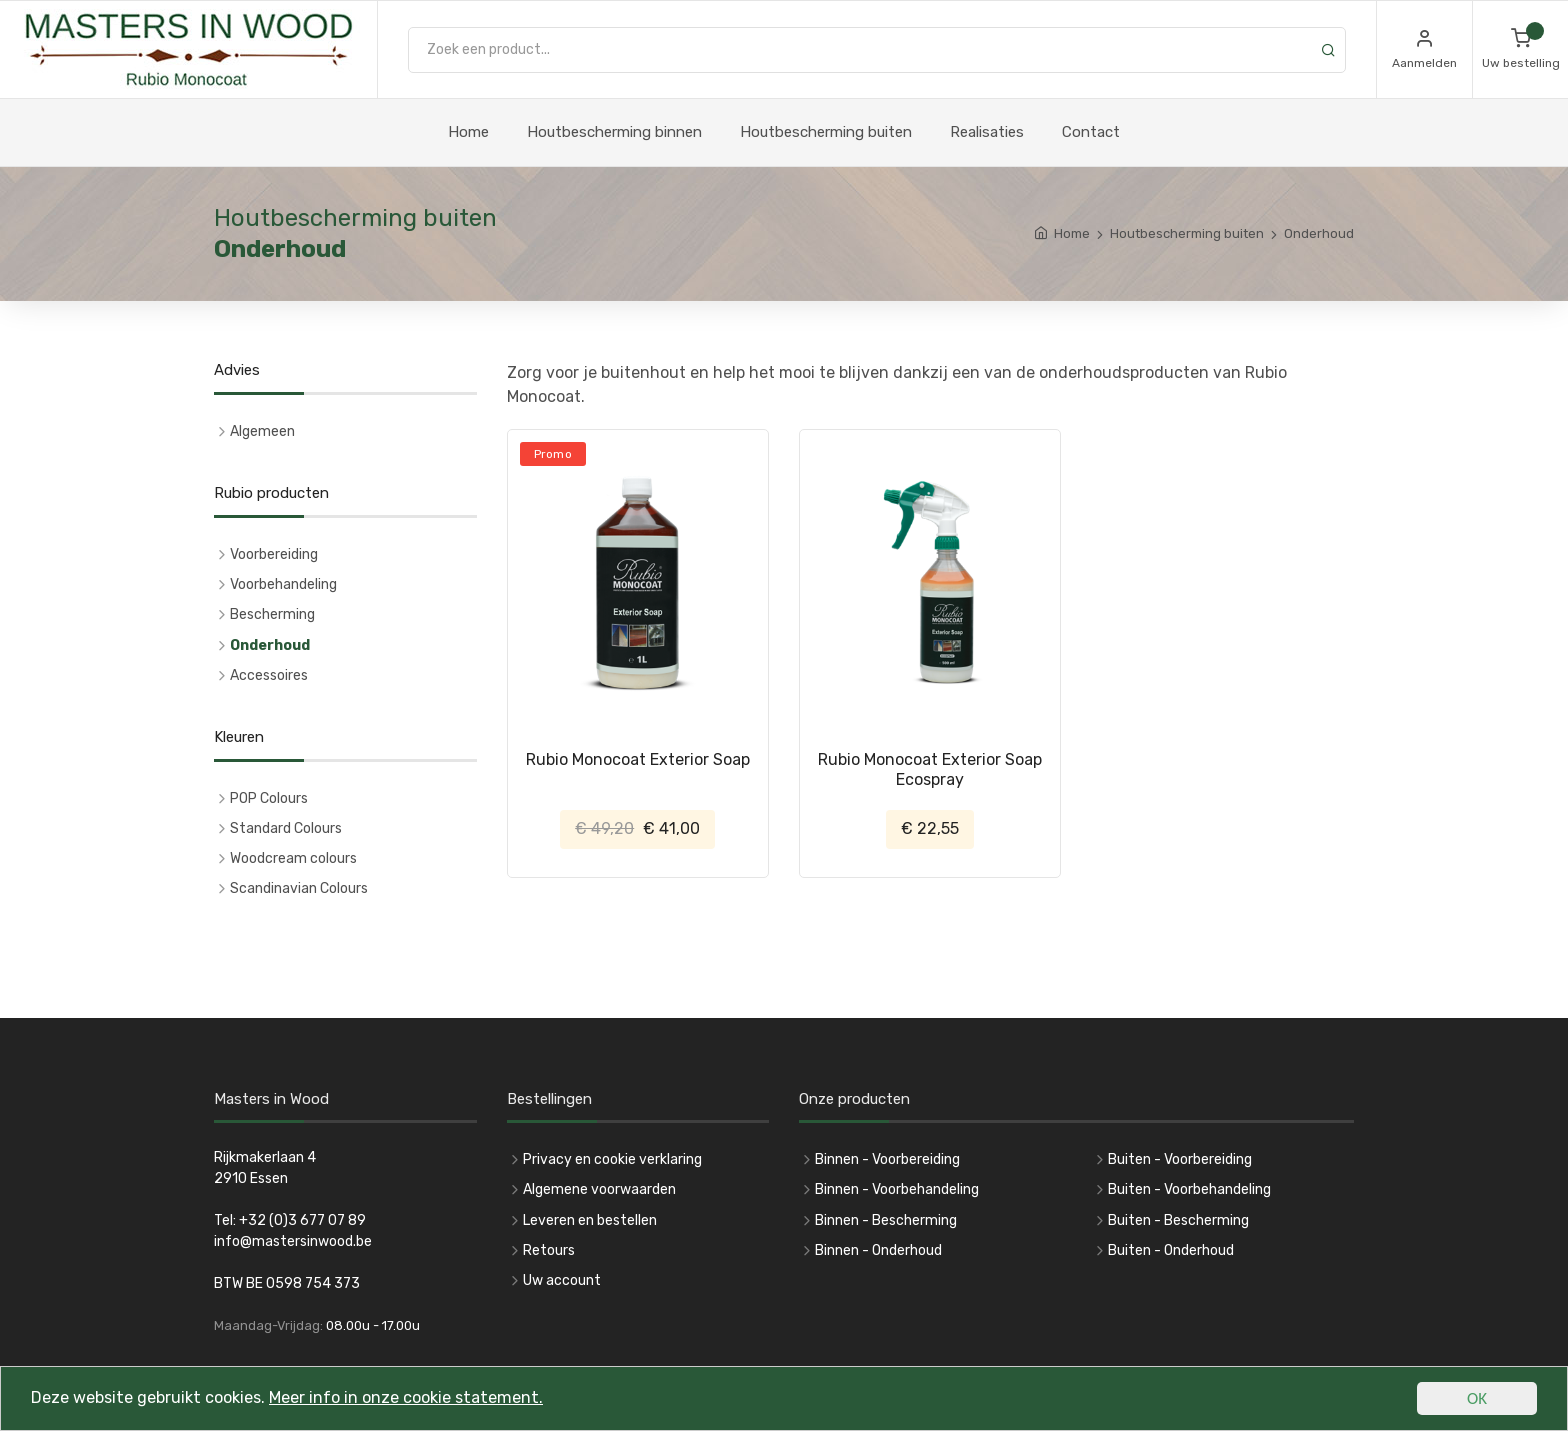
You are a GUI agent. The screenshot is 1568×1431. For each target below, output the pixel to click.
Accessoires (269, 675)
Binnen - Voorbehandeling (897, 1189)
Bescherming (272, 614)
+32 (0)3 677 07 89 (302, 1220)
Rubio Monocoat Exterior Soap (638, 759)
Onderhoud (270, 645)
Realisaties (987, 132)
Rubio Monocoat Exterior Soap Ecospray (930, 769)
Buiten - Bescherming (1178, 1220)
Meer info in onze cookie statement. (428, 1402)
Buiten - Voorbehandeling (1189, 1189)
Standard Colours (286, 828)
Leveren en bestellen (590, 1220)
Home (468, 132)
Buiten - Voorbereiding (1180, 1159)
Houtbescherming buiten (826, 132)
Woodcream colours (293, 858)
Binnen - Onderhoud (878, 1250)
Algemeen (262, 431)
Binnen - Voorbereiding (887, 1159)
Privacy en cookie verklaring (612, 1159)
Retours (549, 1250)
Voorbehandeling (283, 584)
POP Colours (269, 798)
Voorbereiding (274, 554)
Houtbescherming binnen (614, 132)
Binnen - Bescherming (886, 1220)
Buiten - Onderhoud (1171, 1250)
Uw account (562, 1280)
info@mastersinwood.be (293, 1241)
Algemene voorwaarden (599, 1189)
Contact (1091, 132)
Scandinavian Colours (299, 888)
